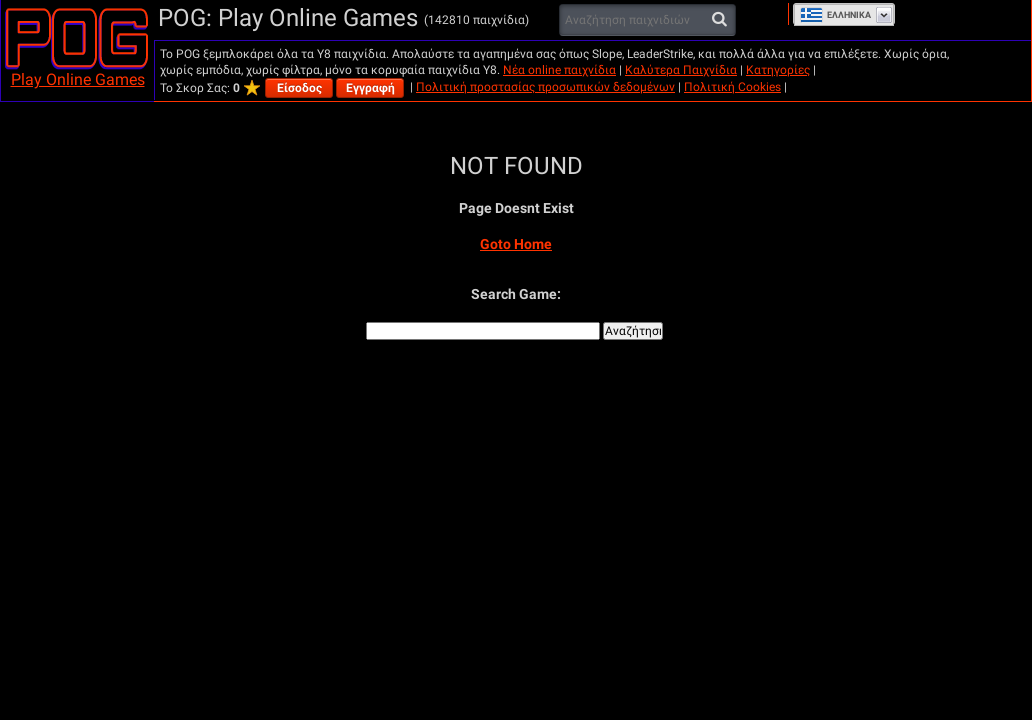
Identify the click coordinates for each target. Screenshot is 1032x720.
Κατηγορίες (778, 70)
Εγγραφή (370, 88)
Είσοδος (299, 88)
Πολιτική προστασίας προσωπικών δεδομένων (545, 87)
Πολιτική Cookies (732, 87)
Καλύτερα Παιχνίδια (681, 70)
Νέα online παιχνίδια (559, 70)
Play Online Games (78, 79)
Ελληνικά (835, 15)
